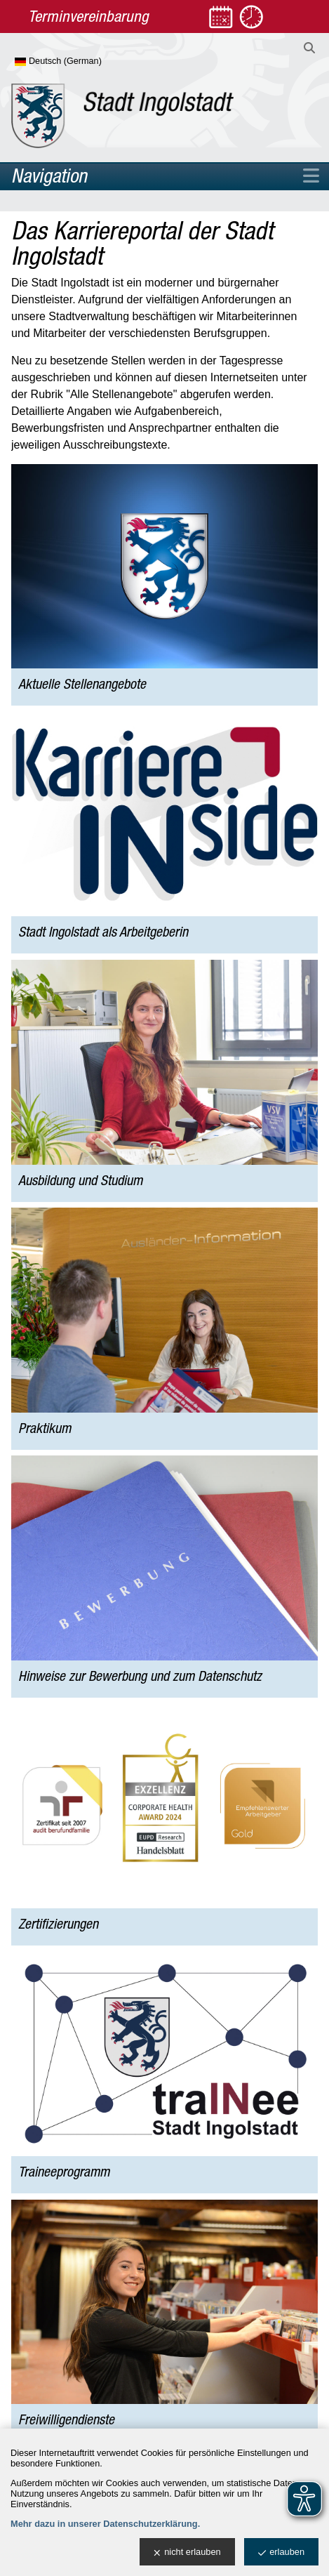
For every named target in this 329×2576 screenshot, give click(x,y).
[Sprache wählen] (81, 62)
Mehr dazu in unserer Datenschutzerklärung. (105, 2523)
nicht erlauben (187, 2552)
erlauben (281, 2552)
